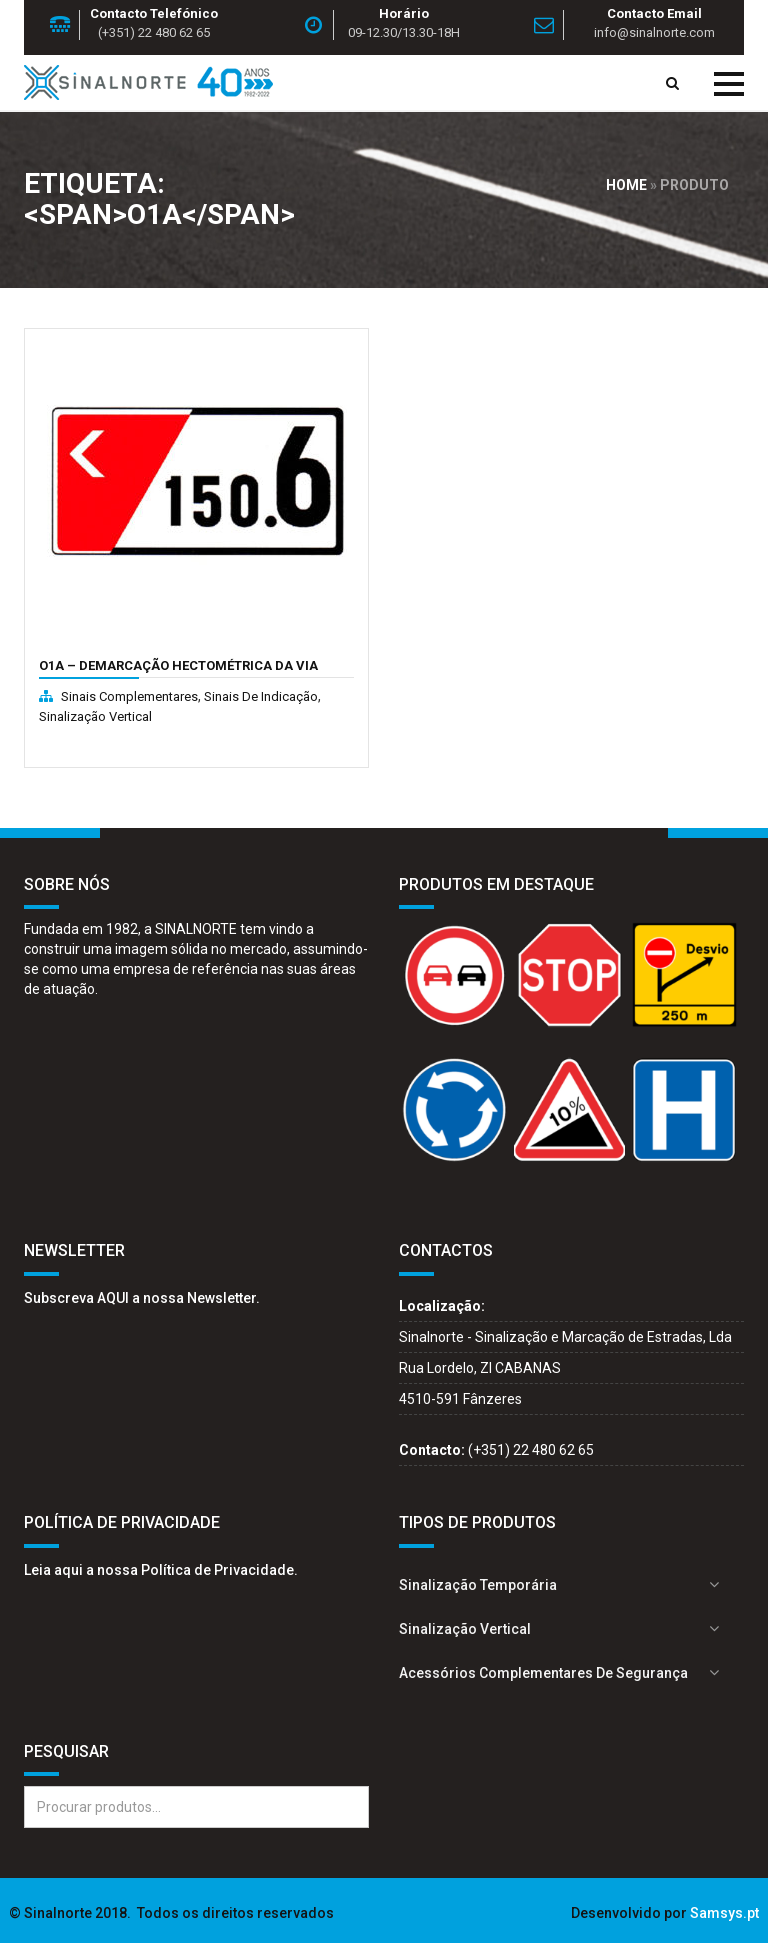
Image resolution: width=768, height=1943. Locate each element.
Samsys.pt (724, 1913)
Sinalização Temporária (478, 1585)
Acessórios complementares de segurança (543, 1673)
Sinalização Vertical (95, 716)
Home (626, 185)
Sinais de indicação (261, 696)
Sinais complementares (129, 696)
